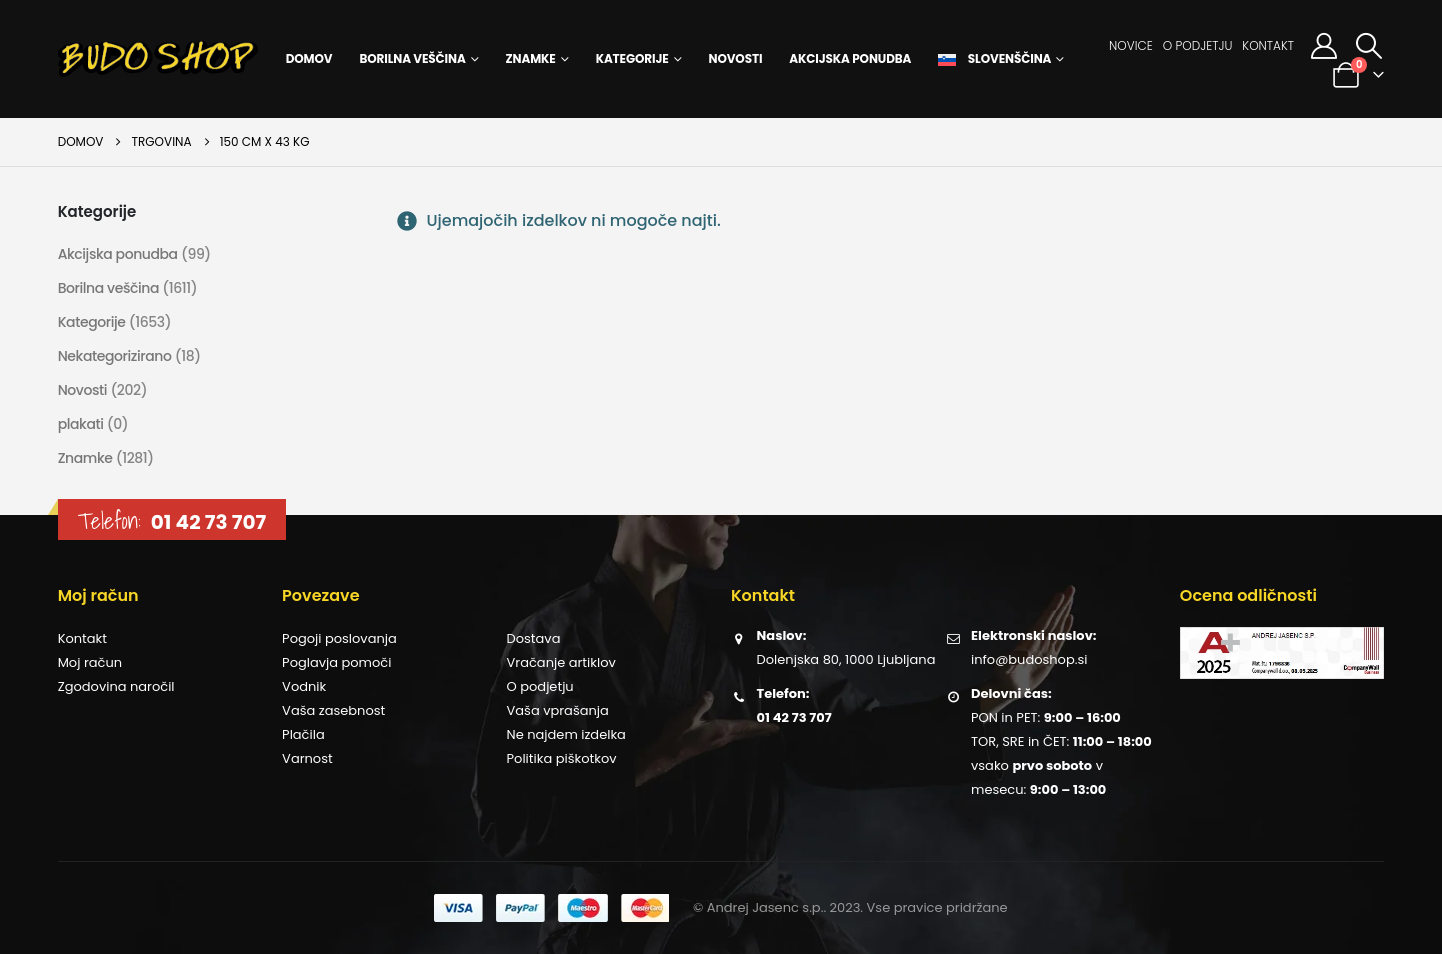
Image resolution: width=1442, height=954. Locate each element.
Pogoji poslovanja (339, 638)
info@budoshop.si (1029, 659)
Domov (309, 58)
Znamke (531, 58)
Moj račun (90, 662)
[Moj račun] (1323, 46)
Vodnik (304, 686)
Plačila (303, 734)
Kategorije (632, 58)
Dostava (534, 638)
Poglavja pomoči (336, 662)
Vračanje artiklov (561, 662)
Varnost (307, 758)
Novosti (736, 58)
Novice (1131, 45)
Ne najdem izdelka (566, 734)
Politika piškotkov (562, 758)
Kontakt (1268, 45)
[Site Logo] (158, 59)
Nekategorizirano (115, 356)
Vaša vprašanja (558, 710)
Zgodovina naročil (116, 686)
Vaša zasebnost (333, 710)
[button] (1368, 46)
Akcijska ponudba (850, 58)
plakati (81, 424)
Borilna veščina (412, 58)
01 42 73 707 (208, 522)
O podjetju (1198, 45)
